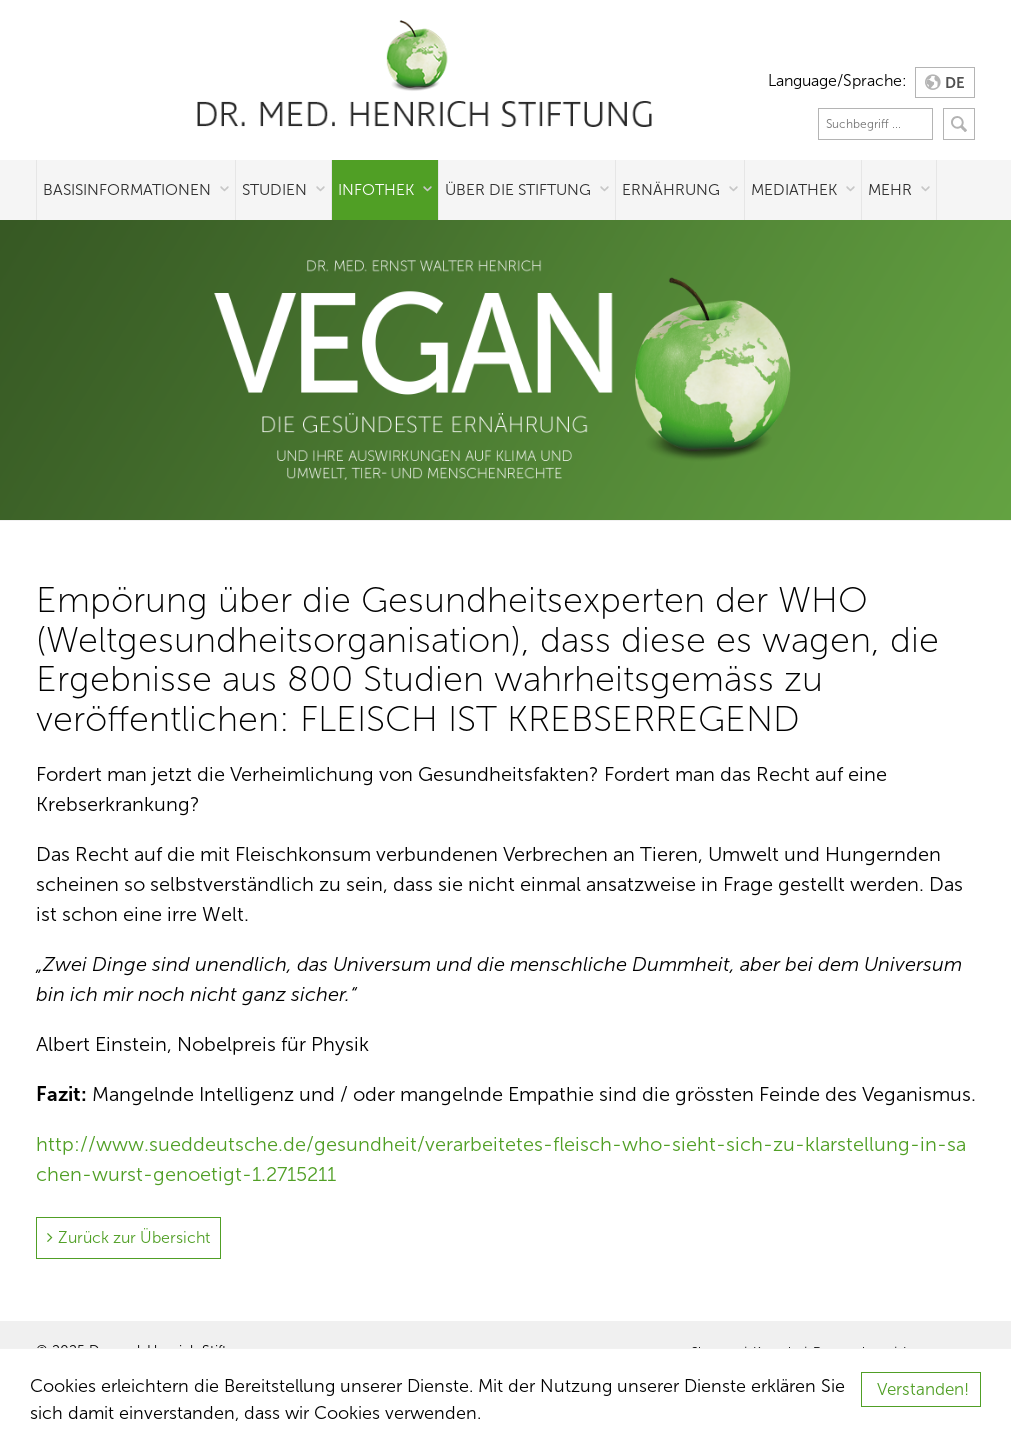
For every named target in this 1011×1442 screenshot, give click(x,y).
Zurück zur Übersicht (134, 1237)
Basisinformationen (127, 189)
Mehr (890, 189)
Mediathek (794, 189)
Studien (274, 189)
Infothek (376, 189)
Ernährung (671, 189)
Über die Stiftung (518, 189)
